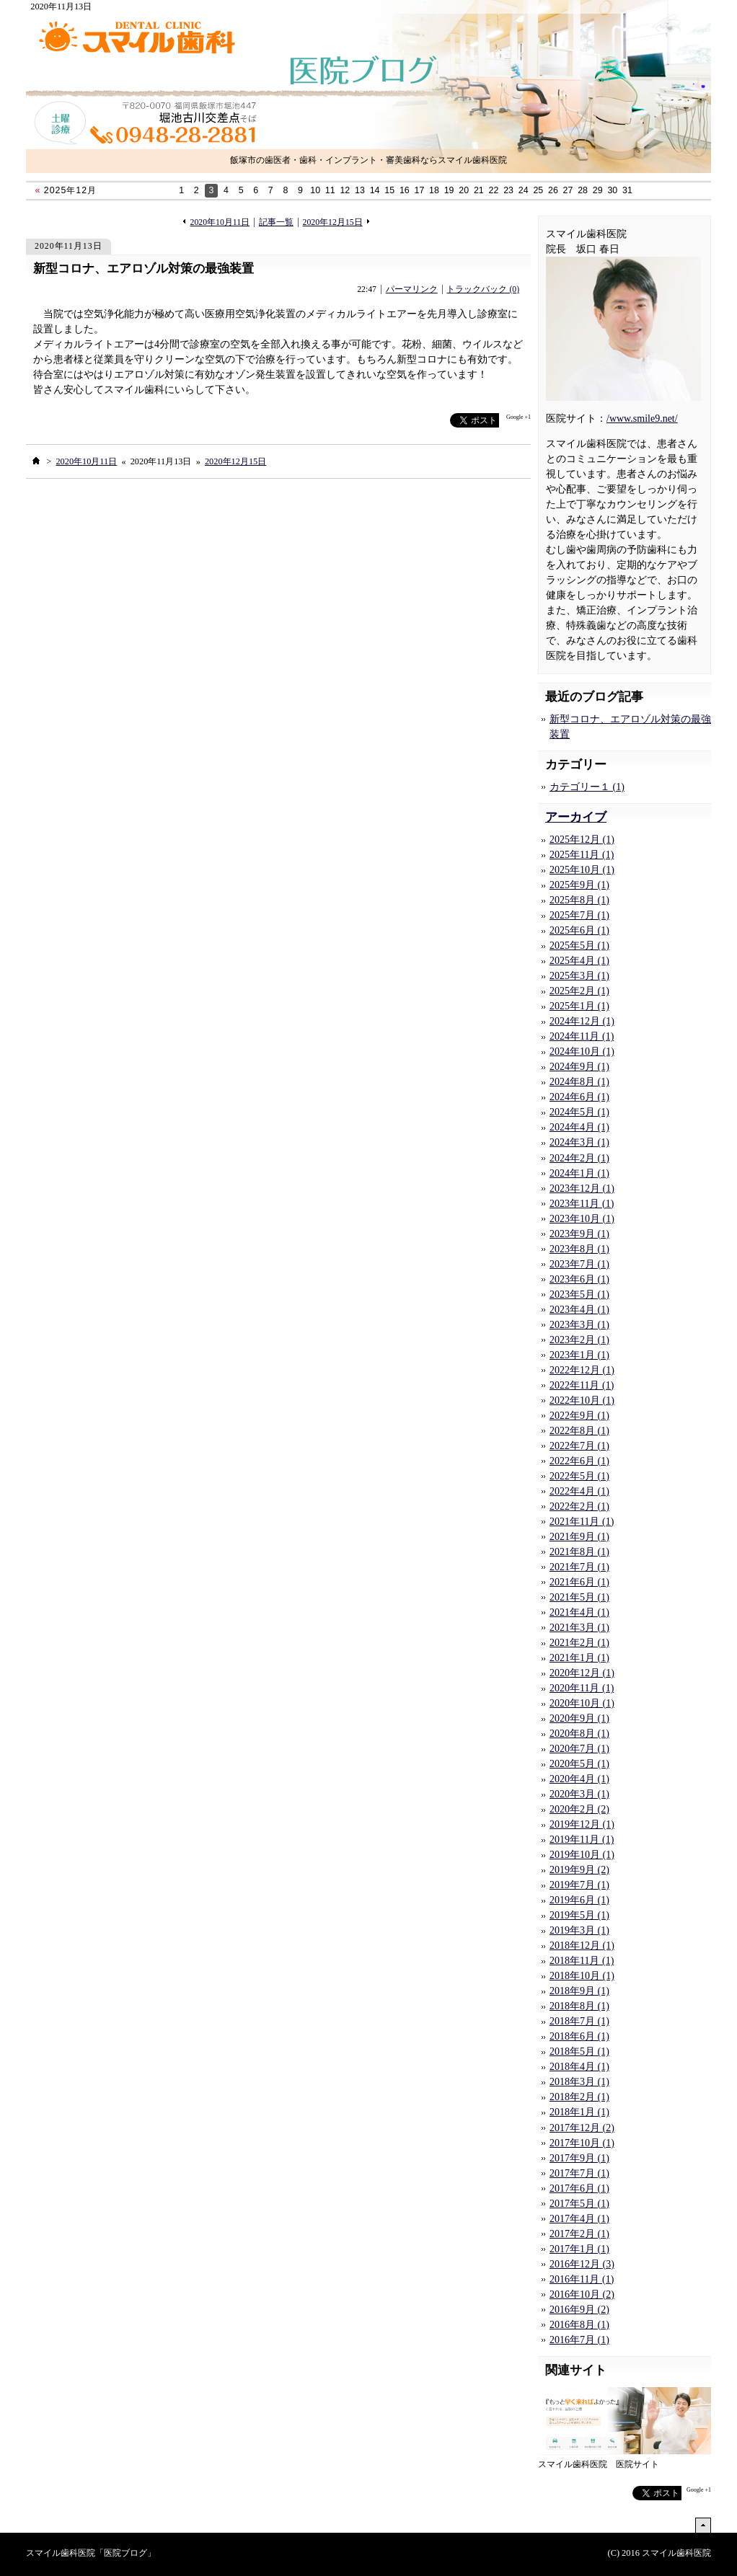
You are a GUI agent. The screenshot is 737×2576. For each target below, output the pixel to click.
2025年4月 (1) (579, 960)
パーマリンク (412, 289)
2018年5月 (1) (579, 2051)
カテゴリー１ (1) (587, 787)
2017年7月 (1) (579, 2173)
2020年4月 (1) (579, 1779)
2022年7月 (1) (579, 1445)
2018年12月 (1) (582, 1945)
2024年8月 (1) (579, 1081)
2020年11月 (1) (582, 1688)
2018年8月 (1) (579, 2006)
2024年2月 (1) (579, 1158)
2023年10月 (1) (582, 1218)
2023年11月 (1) (582, 1203)
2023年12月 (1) (582, 1188)
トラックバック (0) (482, 289)
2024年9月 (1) (579, 1066)
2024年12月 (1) (582, 1021)
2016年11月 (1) (582, 2279)
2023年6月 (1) (579, 1279)
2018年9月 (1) (579, 1991)
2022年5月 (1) (579, 1476)
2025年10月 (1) (582, 869)
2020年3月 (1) (579, 1794)
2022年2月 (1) (579, 1506)
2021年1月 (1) (579, 1657)
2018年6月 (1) (579, 2036)
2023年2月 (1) (579, 1340)
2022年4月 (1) (579, 1491)
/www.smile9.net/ (642, 418)
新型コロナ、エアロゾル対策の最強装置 (143, 268)
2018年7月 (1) (579, 2021)
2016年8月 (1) (579, 2324)
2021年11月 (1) (582, 1521)
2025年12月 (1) (582, 839)
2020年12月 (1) (582, 1673)
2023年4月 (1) (579, 1309)
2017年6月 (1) (579, 2188)
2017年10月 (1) (582, 2143)
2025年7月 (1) (579, 915)
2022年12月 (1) (582, 1370)
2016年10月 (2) (582, 2294)
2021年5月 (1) (579, 1597)
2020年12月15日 (333, 222)
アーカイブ (575, 817)
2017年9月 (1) (579, 2158)
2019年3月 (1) (579, 1930)
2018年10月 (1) (582, 1975)
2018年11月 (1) (582, 1960)
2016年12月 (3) (582, 2264)
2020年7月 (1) (579, 1748)
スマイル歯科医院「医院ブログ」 (91, 2553)
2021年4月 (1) (579, 1612)
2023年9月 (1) (579, 1234)
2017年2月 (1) (579, 2233)
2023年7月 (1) (579, 1264)
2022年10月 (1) (582, 1400)
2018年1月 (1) (579, 2112)
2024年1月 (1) (579, 1173)
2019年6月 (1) (579, 1900)
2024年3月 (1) (579, 1142)
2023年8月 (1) (579, 1249)
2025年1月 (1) (579, 1006)
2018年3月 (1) (579, 2081)
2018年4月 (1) (579, 2066)
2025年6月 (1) (579, 930)
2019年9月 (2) (579, 1869)
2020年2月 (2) (579, 1809)
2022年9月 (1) (579, 1415)
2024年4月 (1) (579, 1127)
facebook (422, 420)
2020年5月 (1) (579, 1763)
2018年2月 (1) (579, 2097)
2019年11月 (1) (582, 1839)
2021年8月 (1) (579, 1551)
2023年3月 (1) (579, 1324)
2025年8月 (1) (579, 900)
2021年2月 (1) (579, 1642)
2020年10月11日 (220, 222)
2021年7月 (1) (579, 1567)
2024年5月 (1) (579, 1112)
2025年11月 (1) (582, 854)
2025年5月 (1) (579, 945)
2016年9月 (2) (579, 2309)
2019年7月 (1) (579, 1885)
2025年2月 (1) (579, 991)
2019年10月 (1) (582, 1854)
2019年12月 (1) (582, 1824)
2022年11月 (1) (582, 1385)
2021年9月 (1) (579, 1536)
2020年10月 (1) (582, 1703)
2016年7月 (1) (579, 2339)
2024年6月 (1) (579, 1097)
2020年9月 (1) (579, 1718)
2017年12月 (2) (582, 2128)
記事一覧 (276, 222)
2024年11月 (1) (582, 1036)
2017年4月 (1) (579, 2218)
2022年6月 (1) (579, 1461)
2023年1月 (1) (579, 1355)
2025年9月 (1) (579, 885)
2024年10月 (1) (582, 1051)
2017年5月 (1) (579, 2203)
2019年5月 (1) (579, 1915)
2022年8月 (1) (579, 1430)
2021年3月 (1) (579, 1627)
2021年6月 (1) (579, 1582)
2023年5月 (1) (579, 1294)
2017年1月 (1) (579, 2249)
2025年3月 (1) (579, 975)
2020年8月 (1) (579, 1733)
